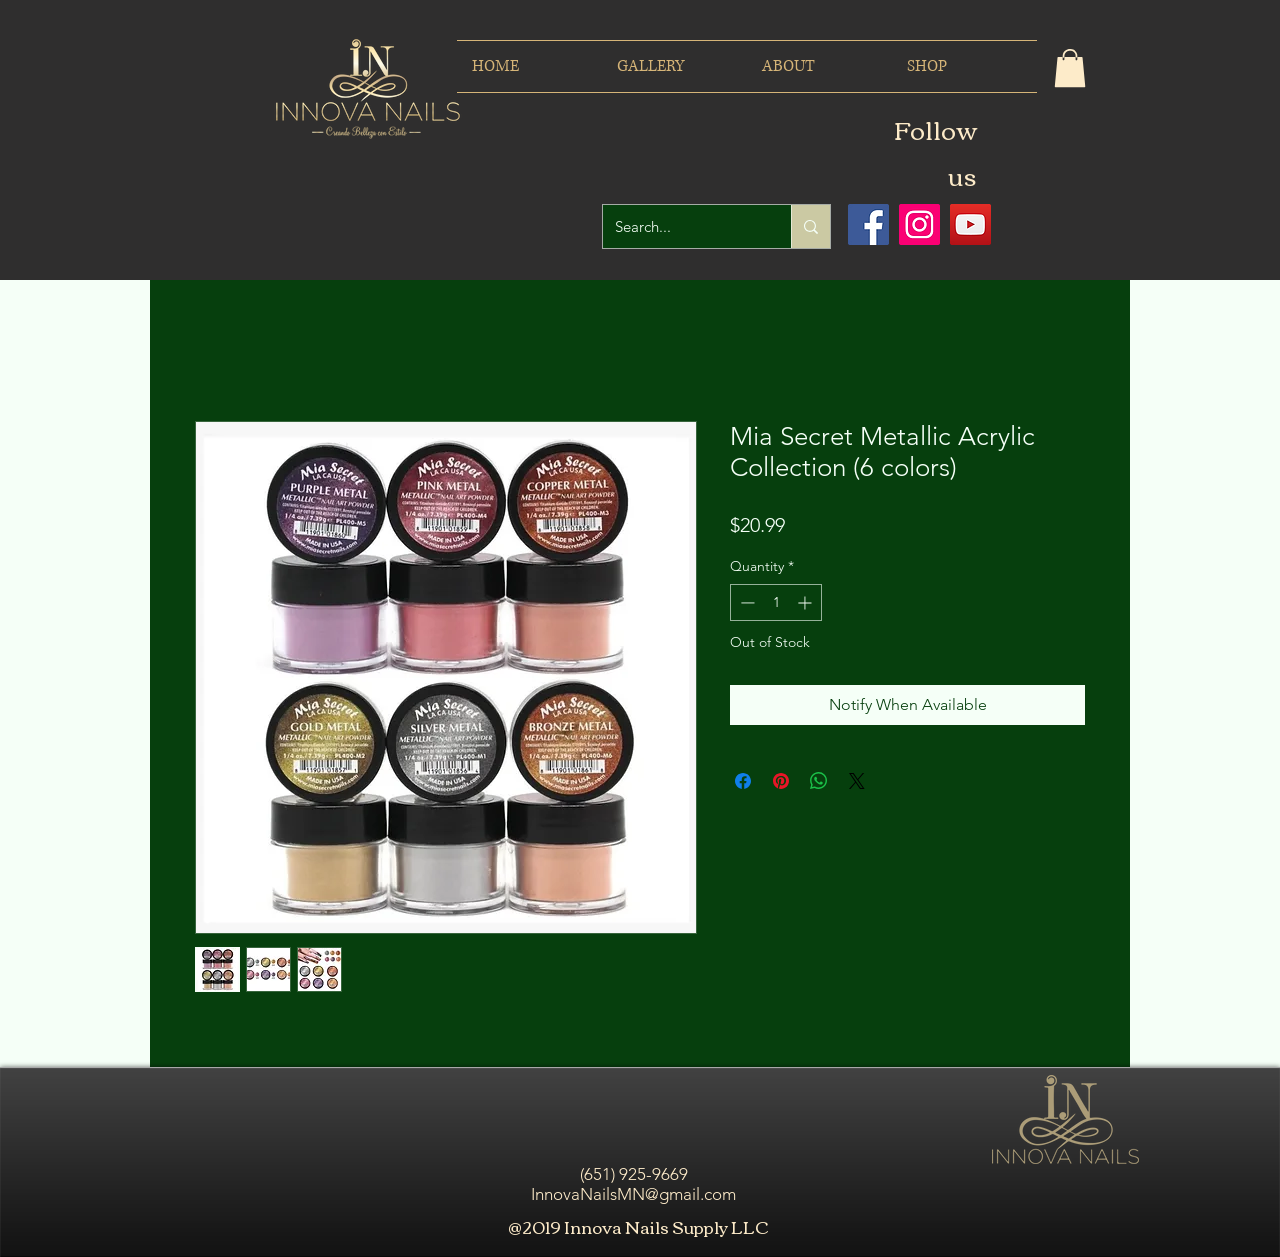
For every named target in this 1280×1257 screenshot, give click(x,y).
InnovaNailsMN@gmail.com (633, 1194)
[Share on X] (857, 781)
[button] (1070, 68)
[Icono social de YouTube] (970, 224)
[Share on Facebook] (743, 781)
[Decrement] (745, 602)
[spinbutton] (776, 602)
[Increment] (806, 602)
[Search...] (682, 226)
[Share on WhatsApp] (819, 781)
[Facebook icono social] (868, 224)
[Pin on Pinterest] (781, 781)
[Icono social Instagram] (919, 224)
